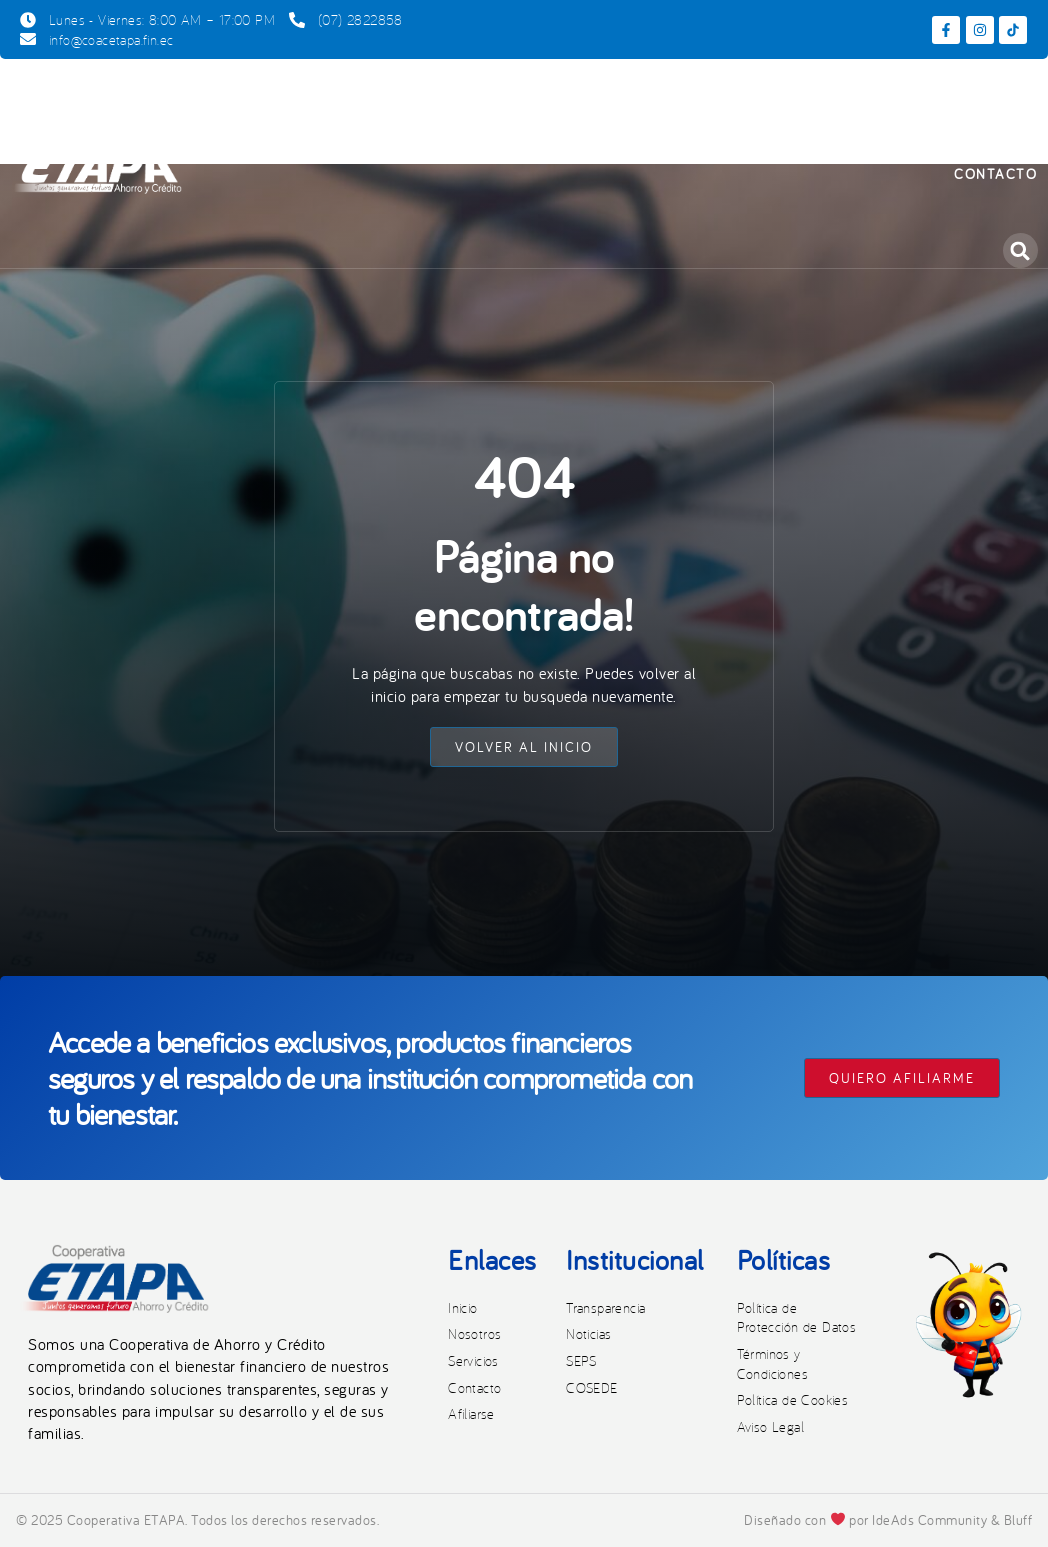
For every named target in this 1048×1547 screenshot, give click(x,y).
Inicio (260, 97)
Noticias (984, 97)
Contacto (995, 174)
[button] (1020, 250)
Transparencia (853, 97)
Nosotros (359, 97)
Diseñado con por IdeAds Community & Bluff (888, 1520)
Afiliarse (719, 97)
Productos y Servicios (542, 98)
